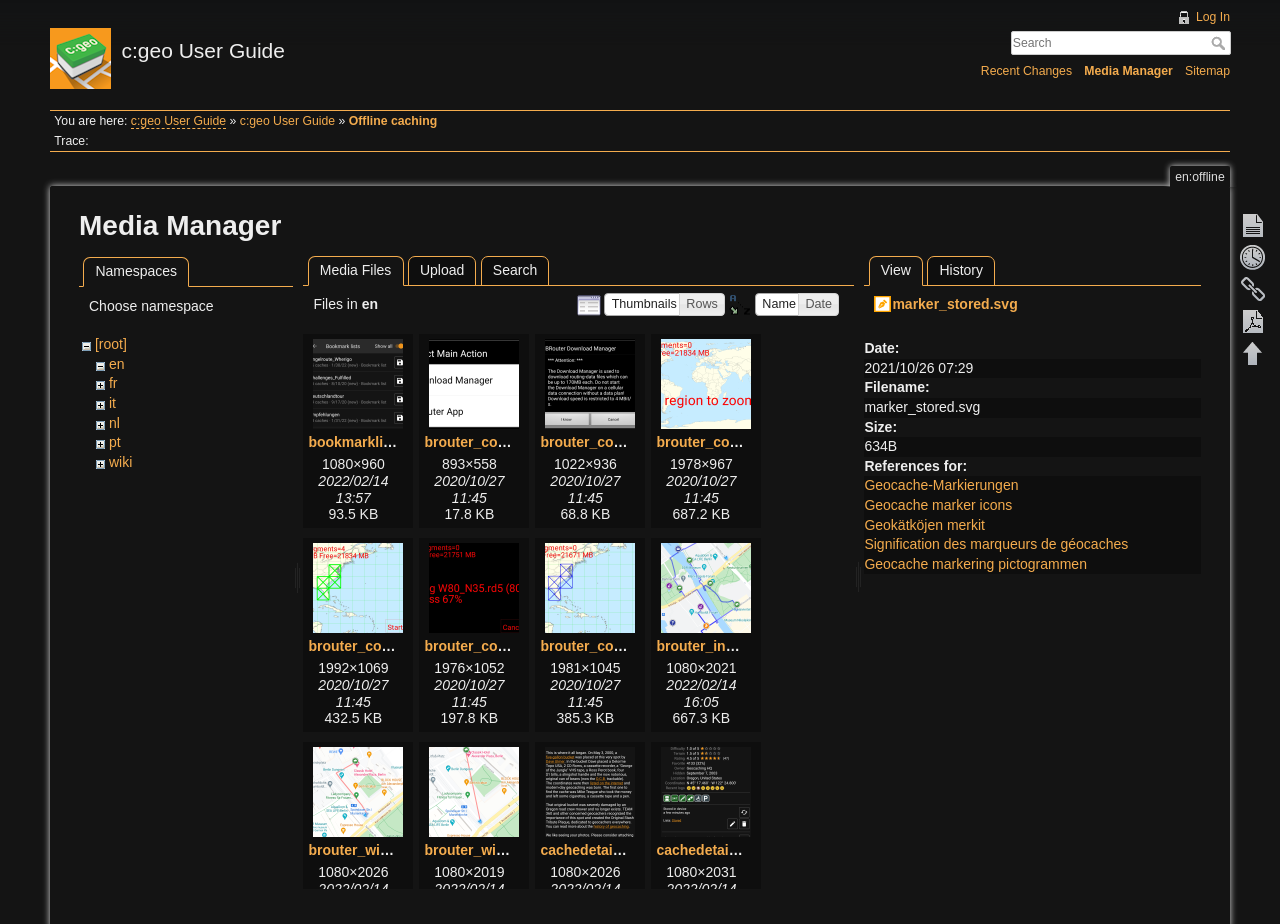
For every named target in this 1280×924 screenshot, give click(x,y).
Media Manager (1128, 71)
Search (1220, 43)
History (961, 270)
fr (113, 383)
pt (115, 442)
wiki (120, 462)
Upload (442, 270)
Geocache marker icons (938, 505)
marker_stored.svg (954, 304)
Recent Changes (1026, 71)
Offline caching (393, 121)
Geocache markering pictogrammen (975, 564)
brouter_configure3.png (735, 442)
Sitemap (1207, 71)
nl (114, 423)
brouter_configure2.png (619, 442)
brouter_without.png (492, 850)
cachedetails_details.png (739, 850)
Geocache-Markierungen (941, 485)
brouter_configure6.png (619, 646)
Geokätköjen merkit (924, 525)
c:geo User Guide (178, 121)
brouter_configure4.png (387, 646)
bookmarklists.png (370, 442)
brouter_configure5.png (503, 646)
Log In (1213, 17)
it (112, 403)
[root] (111, 344)
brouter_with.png (365, 850)
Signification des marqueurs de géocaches (996, 544)
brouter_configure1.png (503, 442)
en (117, 364)
